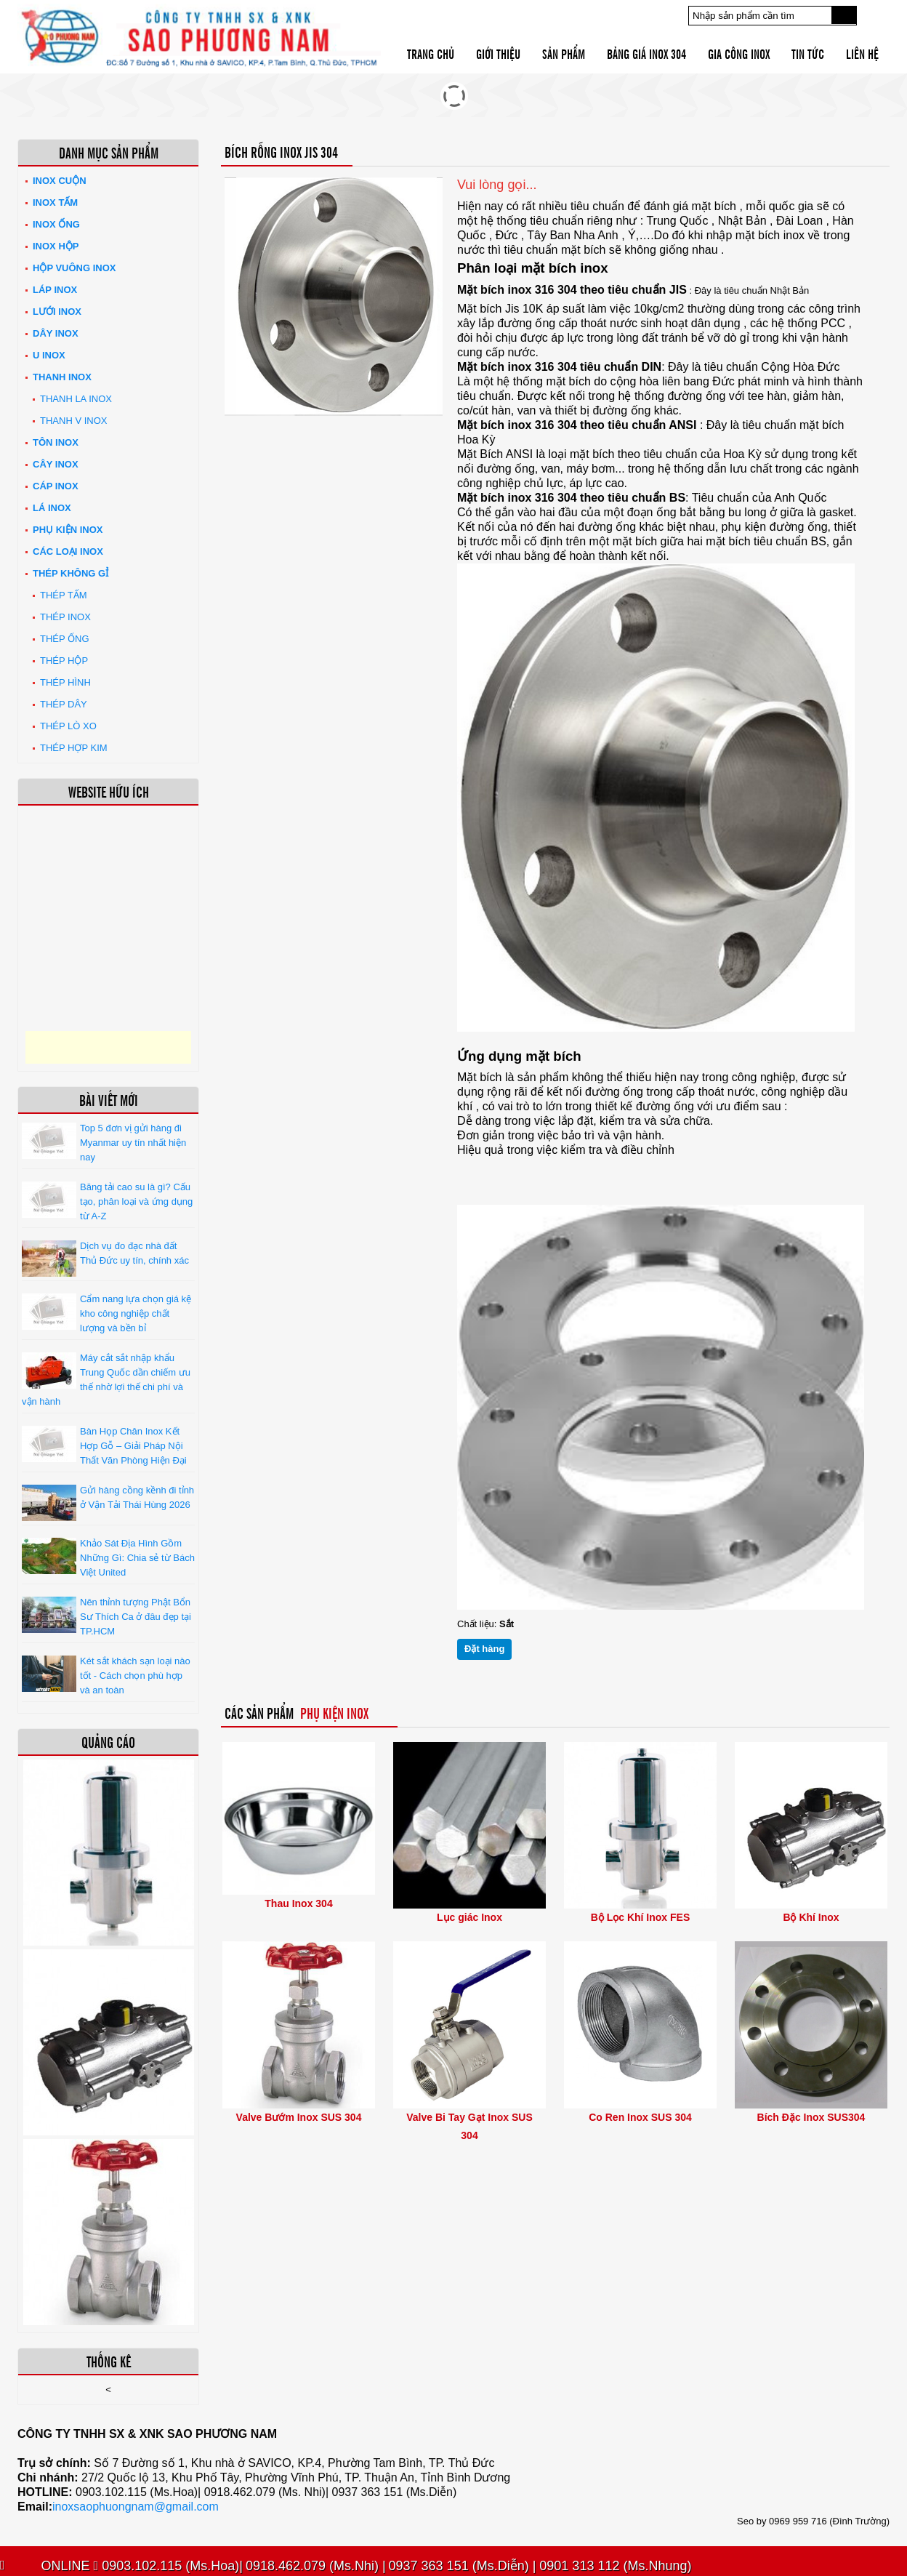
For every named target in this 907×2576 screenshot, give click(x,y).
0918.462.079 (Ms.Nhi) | (316, 2566)
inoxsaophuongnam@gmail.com (135, 2506)
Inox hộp (55, 246)
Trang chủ (430, 53)
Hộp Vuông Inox (74, 267)
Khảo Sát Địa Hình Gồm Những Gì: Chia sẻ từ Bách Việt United (137, 1558)
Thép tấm (63, 595)
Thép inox (65, 616)
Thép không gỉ (70, 573)
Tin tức (807, 53)
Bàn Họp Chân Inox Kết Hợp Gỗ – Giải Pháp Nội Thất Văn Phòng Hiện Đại (133, 1446)
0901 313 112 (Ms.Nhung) (613, 2566)
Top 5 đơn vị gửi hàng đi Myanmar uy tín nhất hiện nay (133, 1143)
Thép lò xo (68, 726)
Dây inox (55, 333)
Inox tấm (55, 202)
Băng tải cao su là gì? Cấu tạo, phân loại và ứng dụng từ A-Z (136, 1201)
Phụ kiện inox (67, 529)
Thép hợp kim (74, 747)
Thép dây (63, 704)
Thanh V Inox (73, 420)
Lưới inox (57, 311)
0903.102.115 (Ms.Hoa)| (168, 2566)
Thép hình (65, 682)
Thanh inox (62, 377)
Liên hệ (862, 53)
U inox (49, 355)
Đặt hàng (484, 1648)
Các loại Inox (68, 551)
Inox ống (56, 224)
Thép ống (64, 638)
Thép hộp (64, 660)
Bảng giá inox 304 (646, 53)
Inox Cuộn (59, 180)
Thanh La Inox (76, 398)
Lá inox (52, 507)
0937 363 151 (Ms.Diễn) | (462, 2566)
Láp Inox (55, 289)
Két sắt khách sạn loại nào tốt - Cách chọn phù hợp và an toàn (135, 1676)
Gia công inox (739, 53)
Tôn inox (55, 442)
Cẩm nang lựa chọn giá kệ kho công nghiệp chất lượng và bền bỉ (135, 1313)
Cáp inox (55, 486)
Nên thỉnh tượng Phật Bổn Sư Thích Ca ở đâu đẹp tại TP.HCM (135, 1617)
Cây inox (55, 464)
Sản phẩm (563, 53)
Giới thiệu (498, 53)
